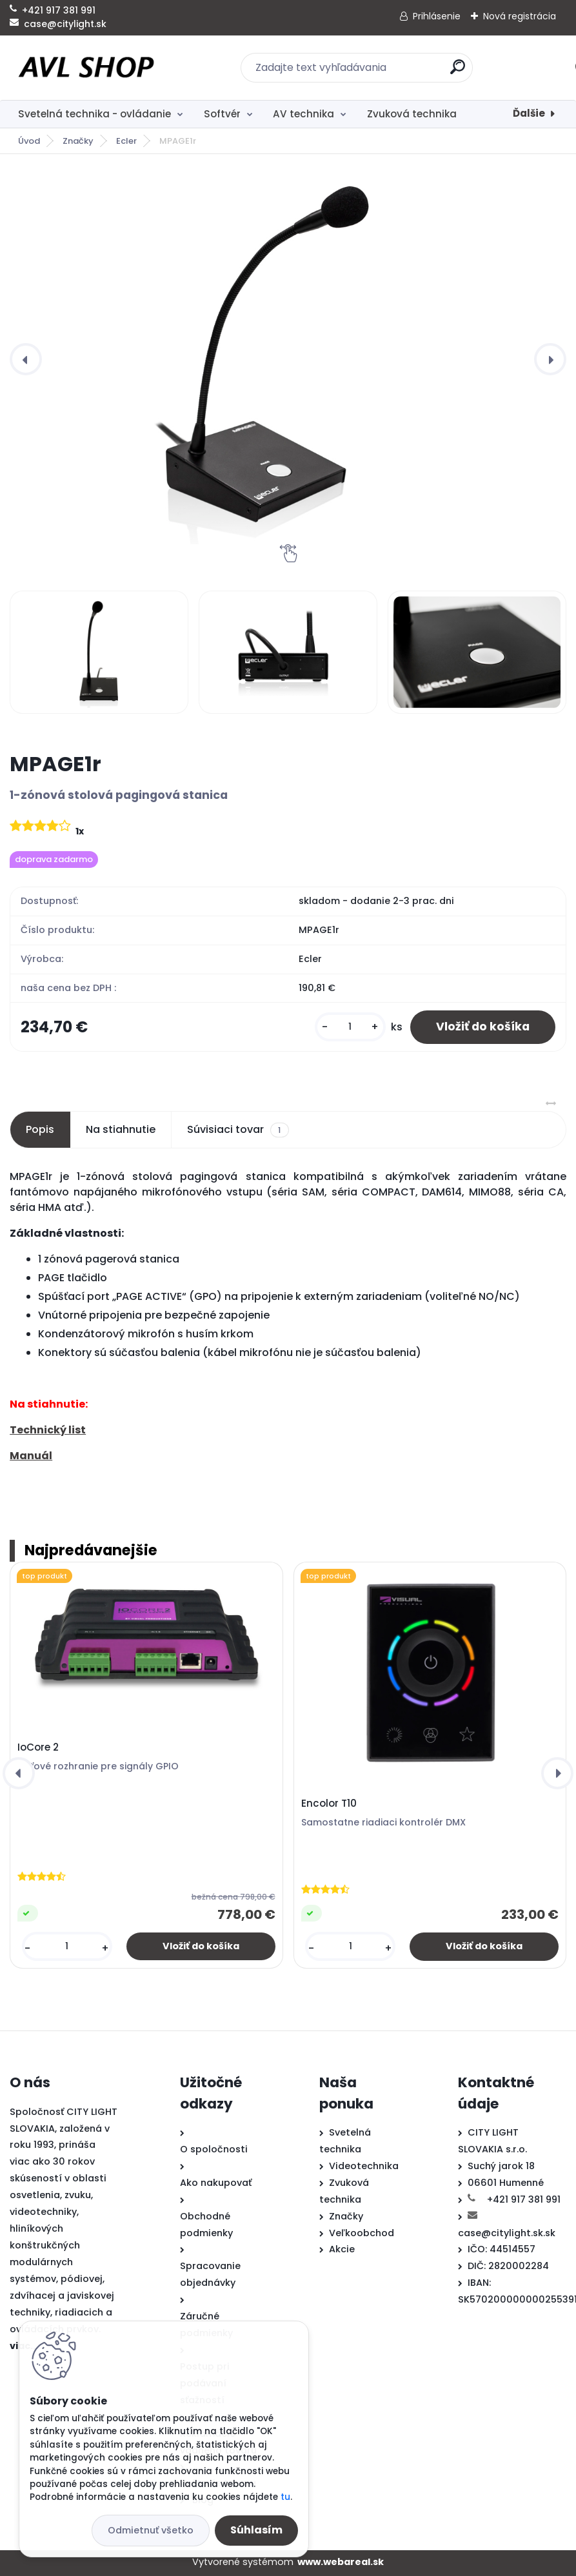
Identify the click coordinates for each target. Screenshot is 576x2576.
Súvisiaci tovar (237, 1129)
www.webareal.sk (340, 2561)
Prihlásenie (437, 16)
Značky (78, 141)
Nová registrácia (519, 16)
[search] (457, 71)
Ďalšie (529, 113)
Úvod (29, 141)
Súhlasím (256, 2529)
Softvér (222, 114)
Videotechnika (364, 2165)
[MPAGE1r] (288, 358)
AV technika (303, 114)
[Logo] (89, 67)
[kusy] (350, 1026)
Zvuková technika (412, 114)
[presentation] (26, 359)
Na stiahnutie (120, 1129)
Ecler (126, 141)
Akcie (342, 2249)
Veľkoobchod (361, 2233)
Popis (40, 1129)
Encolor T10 (329, 1803)
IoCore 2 (38, 1747)
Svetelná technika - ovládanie (94, 114)
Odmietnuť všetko (151, 2530)
